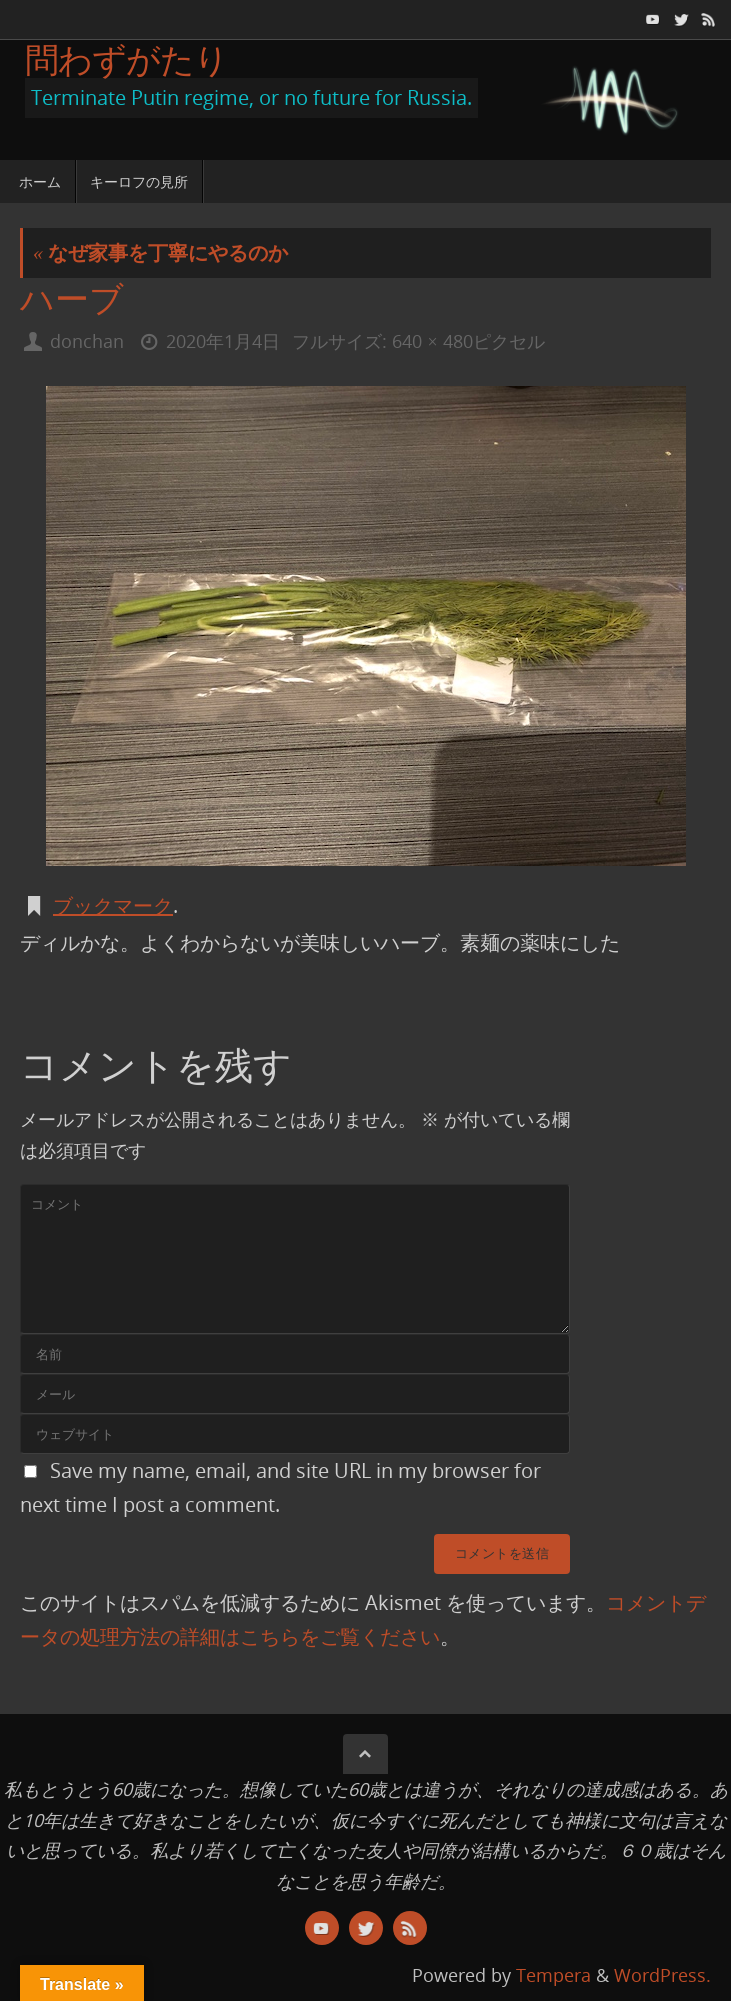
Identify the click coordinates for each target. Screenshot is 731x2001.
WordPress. (662, 1975)
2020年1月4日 (223, 341)
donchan (87, 341)
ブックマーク (113, 905)
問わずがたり (126, 59)
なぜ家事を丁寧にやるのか (160, 252)
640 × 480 (432, 341)
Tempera (553, 1975)
